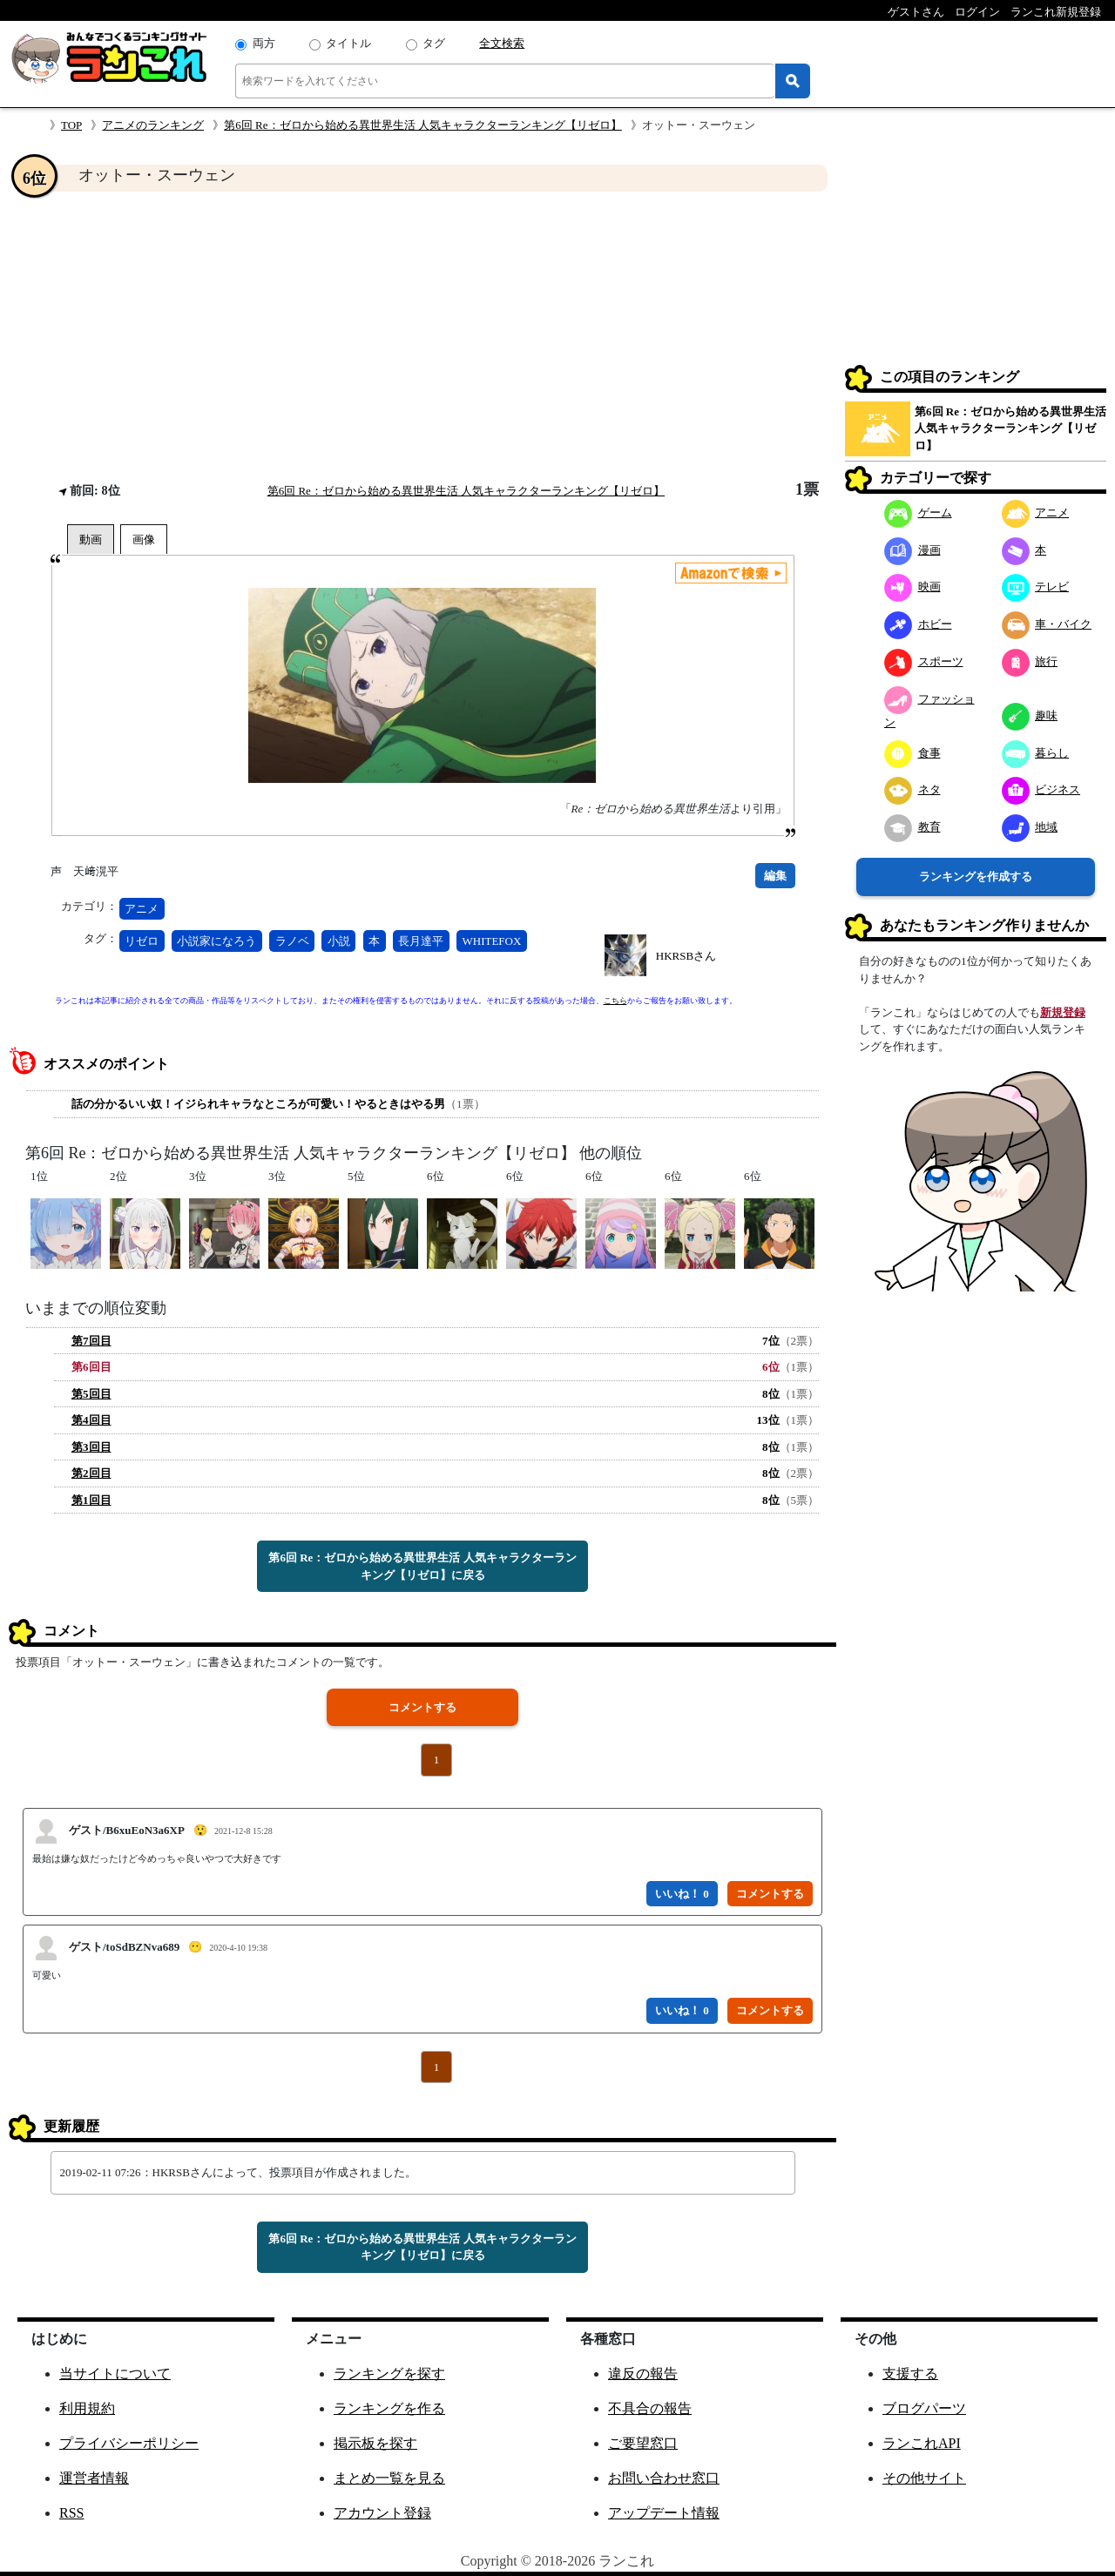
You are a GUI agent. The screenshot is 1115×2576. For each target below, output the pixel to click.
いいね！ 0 (682, 1893)
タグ (433, 43)
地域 (1030, 826)
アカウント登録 (382, 2512)
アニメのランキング (153, 124)
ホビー (918, 624)
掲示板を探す (375, 2443)
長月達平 (420, 940)
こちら (615, 1000)
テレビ (1036, 586)
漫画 (912, 549)
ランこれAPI (921, 2443)
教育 (912, 826)
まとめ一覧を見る (389, 2478)
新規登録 (1062, 1012)
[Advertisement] (422, 336)
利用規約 (87, 2408)
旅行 (1030, 661)
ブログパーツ (924, 2408)
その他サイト (924, 2478)
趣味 (1030, 715)
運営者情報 (94, 2478)
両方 (264, 43)
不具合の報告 (650, 2408)
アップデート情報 (664, 2512)
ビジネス (1041, 789)
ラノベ (292, 940)
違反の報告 (643, 2373)
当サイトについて (115, 2373)
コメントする (422, 1707)
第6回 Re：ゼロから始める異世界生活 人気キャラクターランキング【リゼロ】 (422, 124)
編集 (775, 875)
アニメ (142, 908)
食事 (912, 752)
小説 (339, 940)
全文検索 (501, 43)
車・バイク (1047, 624)
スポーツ (923, 661)
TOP (71, 124)
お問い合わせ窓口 (664, 2478)
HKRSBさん (686, 955)
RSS (71, 2512)
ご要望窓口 (643, 2443)
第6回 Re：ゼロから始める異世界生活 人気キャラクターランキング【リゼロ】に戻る (422, 1566)
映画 (912, 586)
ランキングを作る (389, 2408)
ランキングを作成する (975, 876)
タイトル (348, 43)
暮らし (1036, 752)
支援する (910, 2373)
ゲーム (918, 512)
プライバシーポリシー (129, 2443)
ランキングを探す (389, 2373)
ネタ (912, 789)
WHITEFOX (492, 940)
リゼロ (142, 940)
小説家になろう (216, 940)
